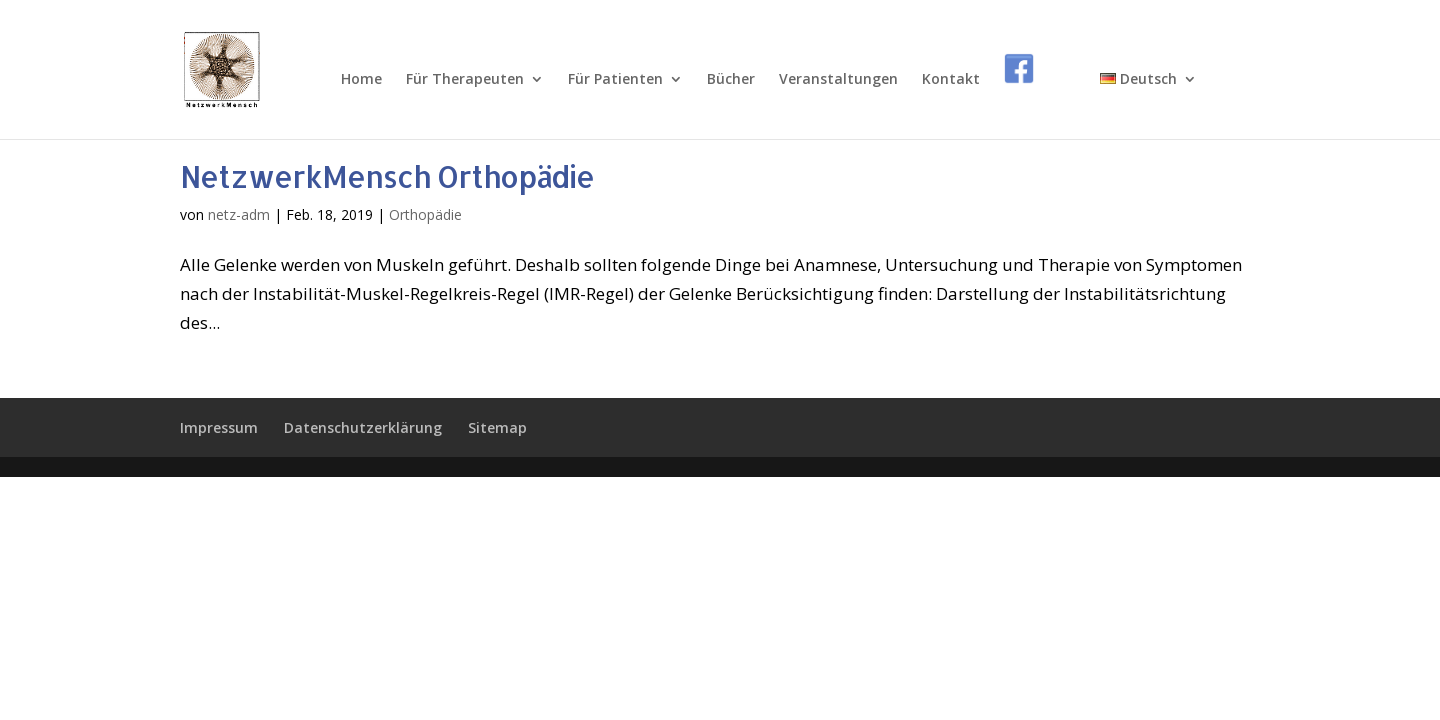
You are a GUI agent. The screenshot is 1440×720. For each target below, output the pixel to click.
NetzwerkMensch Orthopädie (387, 176)
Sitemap (497, 427)
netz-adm (239, 214)
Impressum (219, 427)
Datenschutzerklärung (363, 427)
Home (361, 80)
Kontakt (951, 80)
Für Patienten (615, 80)
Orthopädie (425, 214)
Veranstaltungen (838, 80)
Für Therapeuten (465, 80)
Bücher (731, 80)
